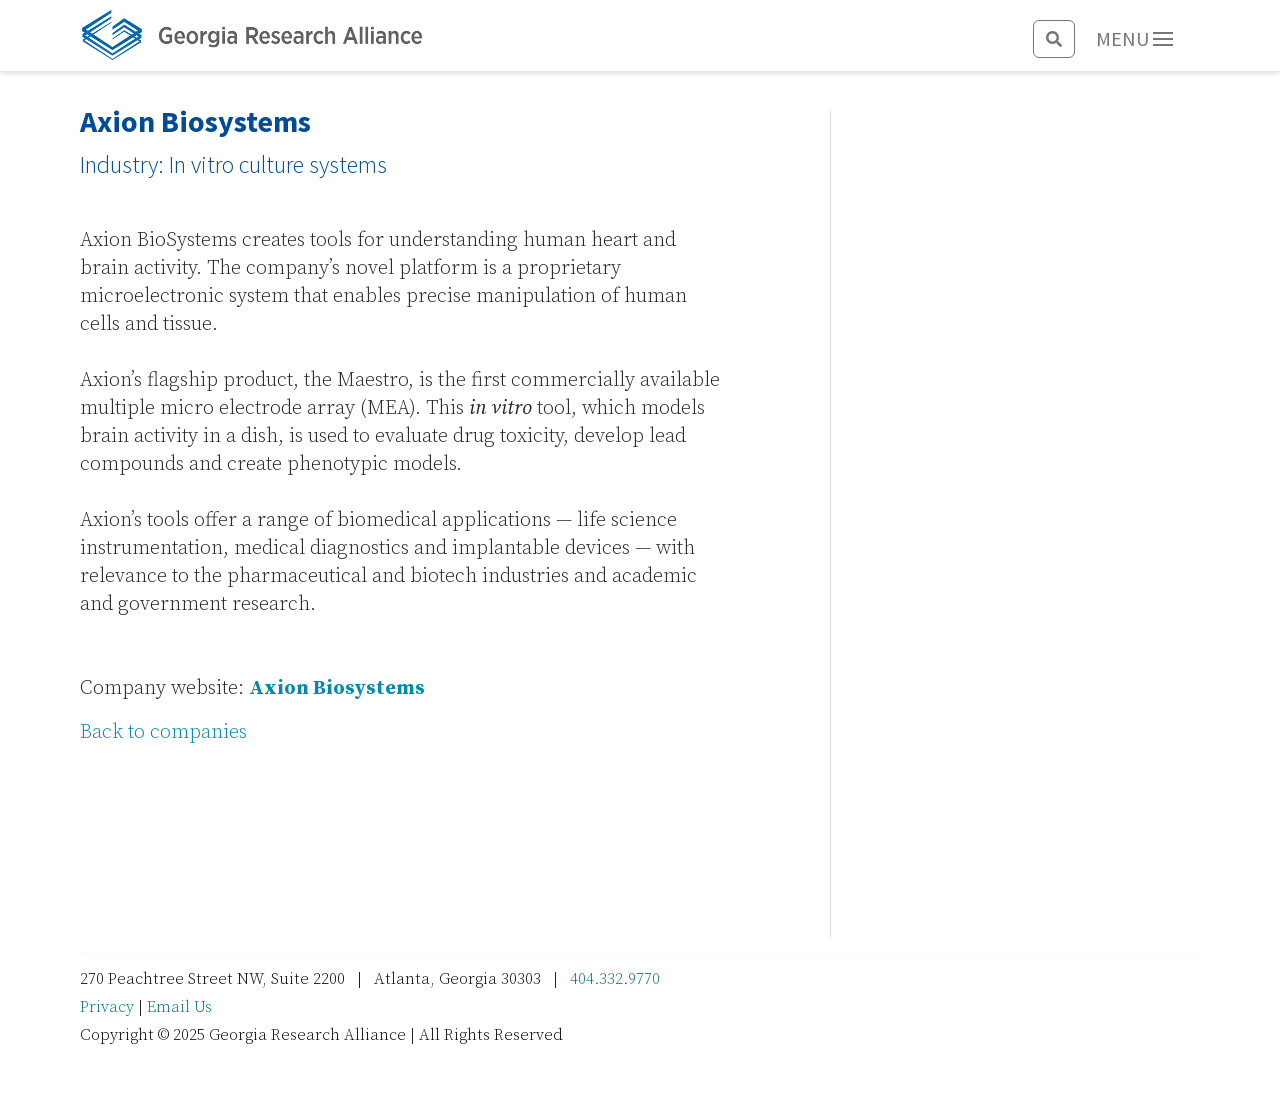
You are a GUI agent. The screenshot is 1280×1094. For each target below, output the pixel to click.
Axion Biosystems (337, 688)
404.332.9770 (615, 979)
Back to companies (163, 732)
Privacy (107, 1007)
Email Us (179, 1007)
